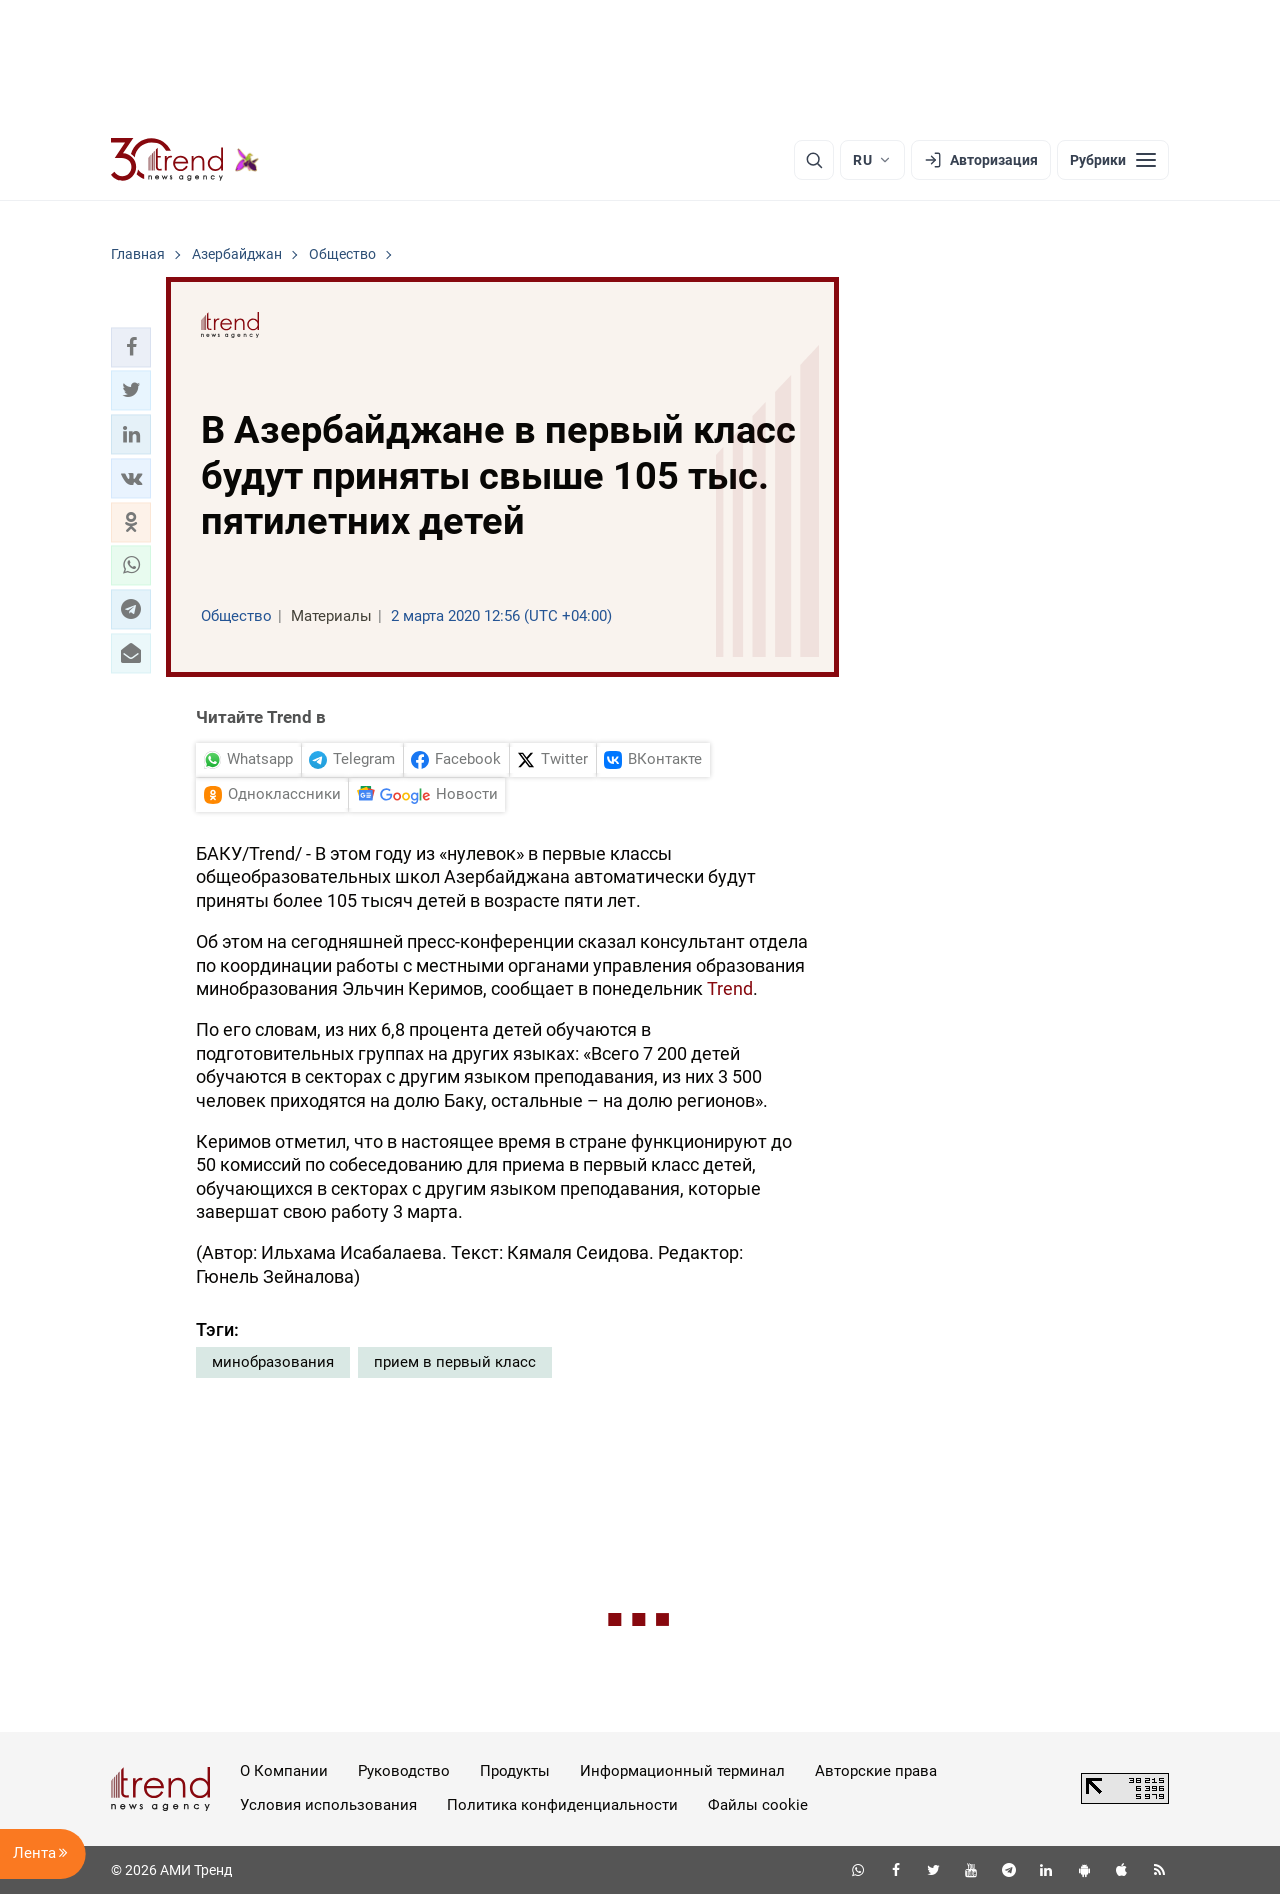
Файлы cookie (758, 1805)
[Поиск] (814, 160)
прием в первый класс (455, 1362)
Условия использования (328, 1805)
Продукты (515, 1771)
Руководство (404, 1771)
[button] (131, 347)
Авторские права (876, 1771)
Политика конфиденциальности (562, 1805)
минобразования (273, 1362)
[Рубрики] (1113, 160)
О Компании (284, 1771)
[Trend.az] (185, 160)
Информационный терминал (682, 1771)
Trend (730, 988)
